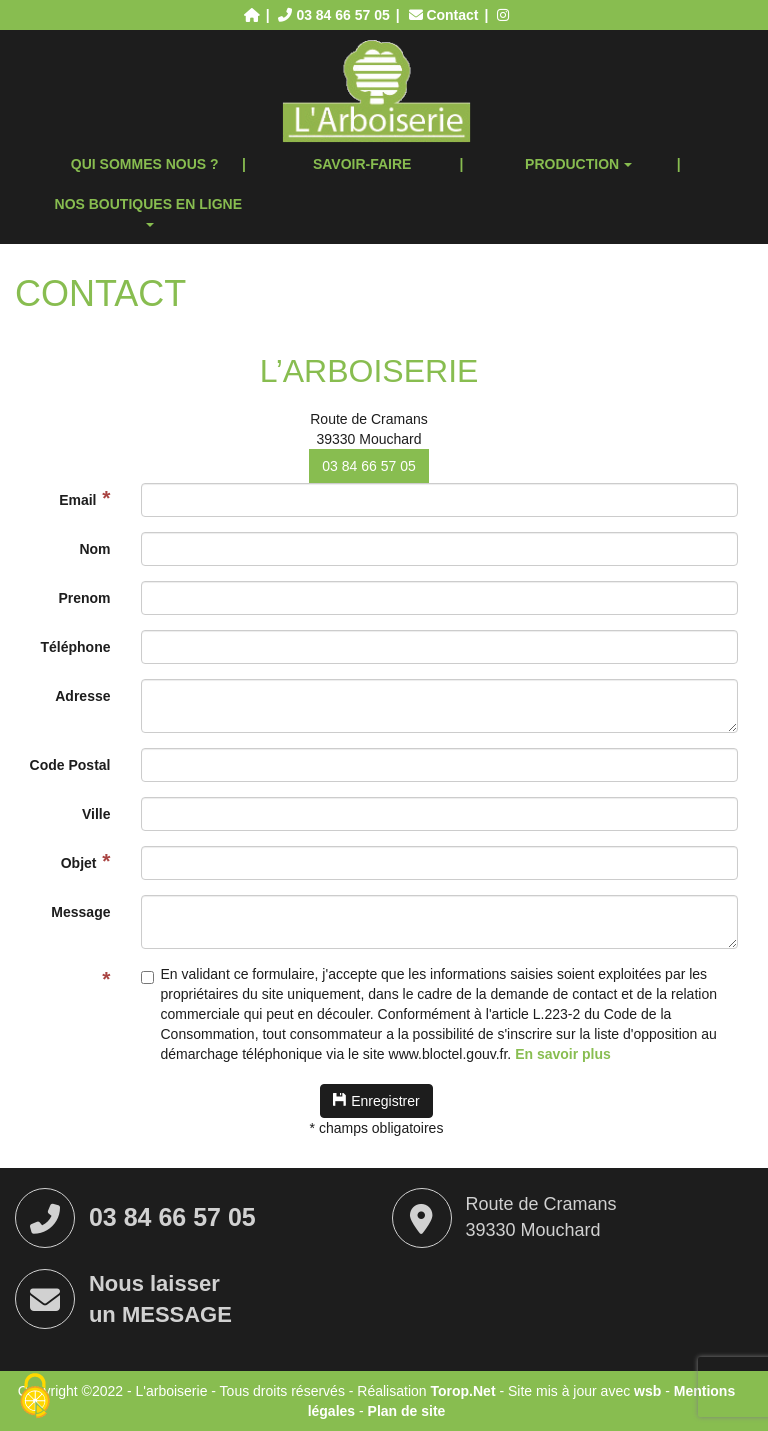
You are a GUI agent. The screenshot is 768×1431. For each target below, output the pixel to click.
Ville (96, 814)
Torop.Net (462, 1391)
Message (80, 912)
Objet (79, 863)
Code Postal (70, 765)
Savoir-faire (362, 164)
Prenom (84, 598)
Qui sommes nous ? (145, 164)
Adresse (82, 696)
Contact (446, 15)
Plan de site (407, 1411)
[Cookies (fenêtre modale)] (35, 1397)
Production (578, 164)
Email (77, 500)
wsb (647, 1391)
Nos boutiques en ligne (148, 211)
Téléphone (75, 647)
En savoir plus (563, 1054)
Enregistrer (376, 1101)
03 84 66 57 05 (368, 466)
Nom (94, 549)
